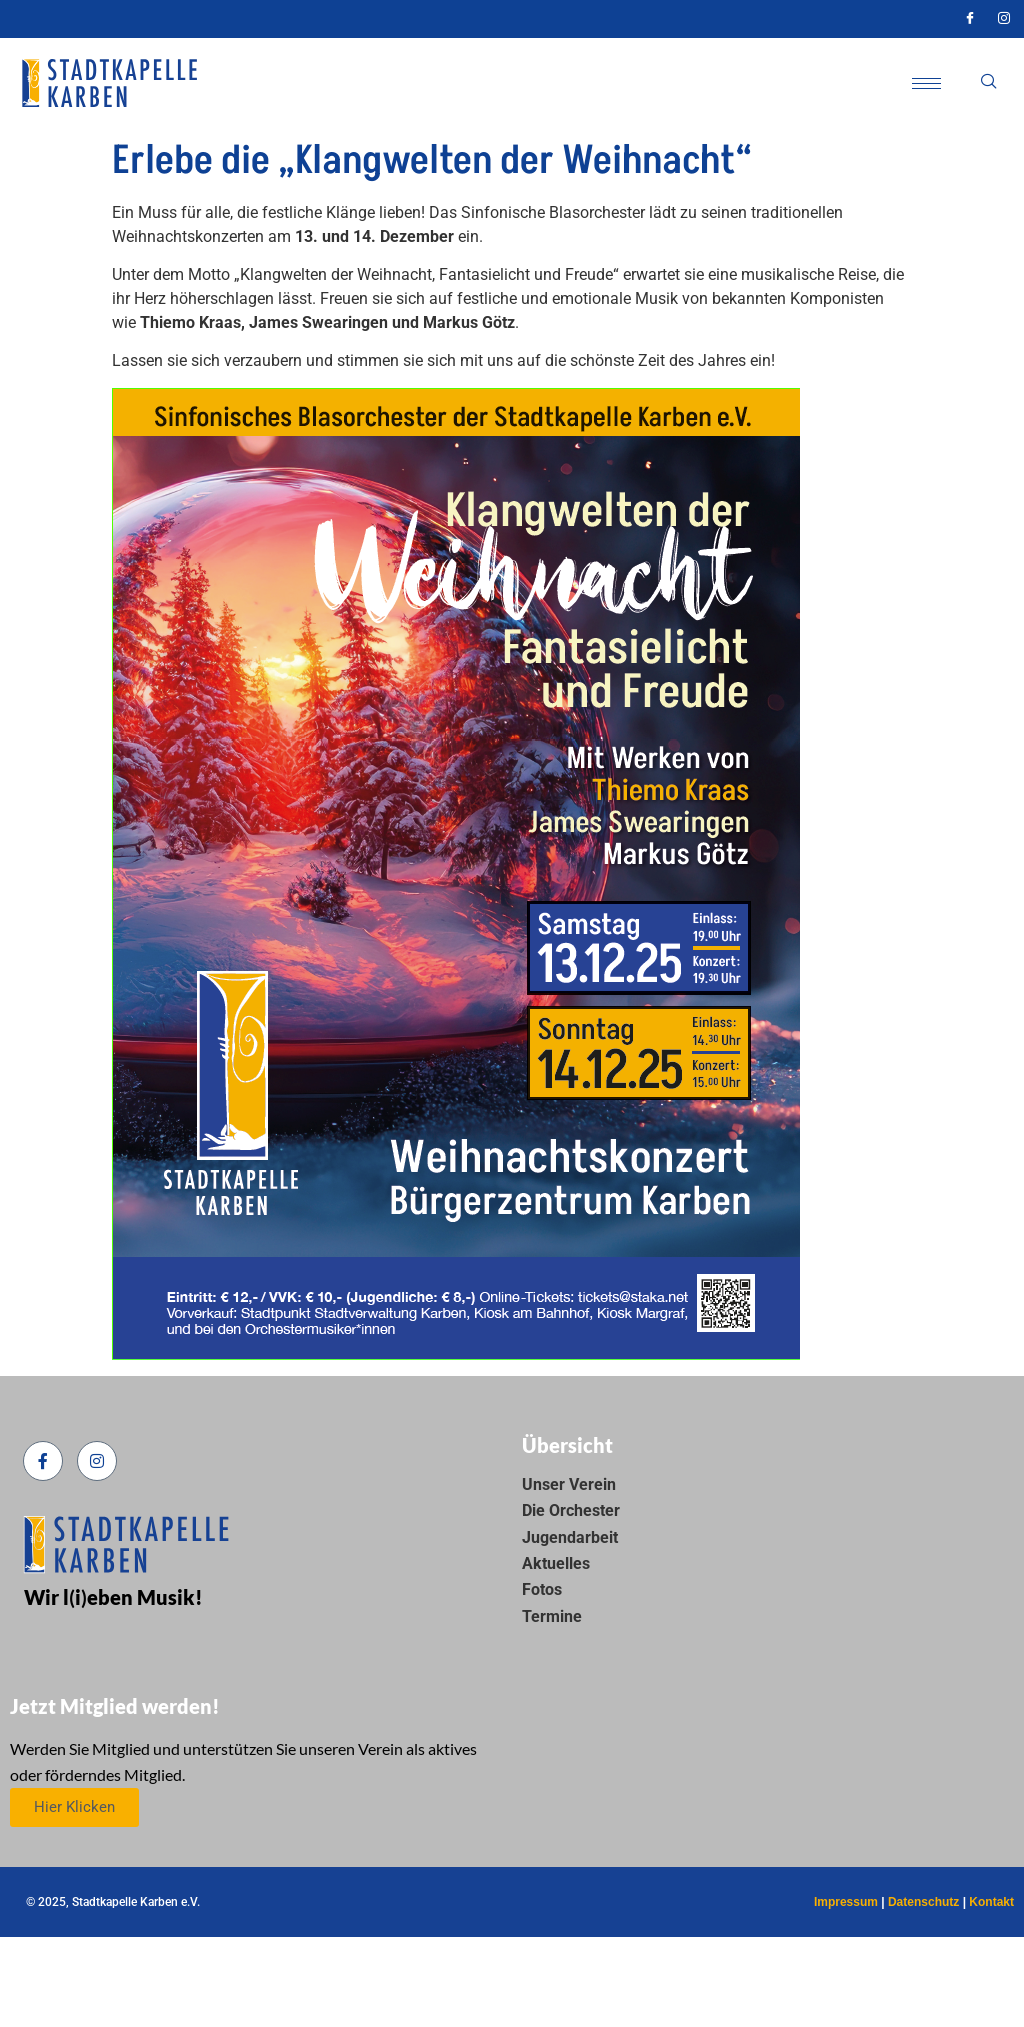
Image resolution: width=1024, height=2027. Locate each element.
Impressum (846, 1902)
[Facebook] (970, 19)
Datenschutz (923, 1902)
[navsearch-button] (989, 83)
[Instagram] (1004, 19)
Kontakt (991, 1902)
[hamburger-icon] (926, 83)
